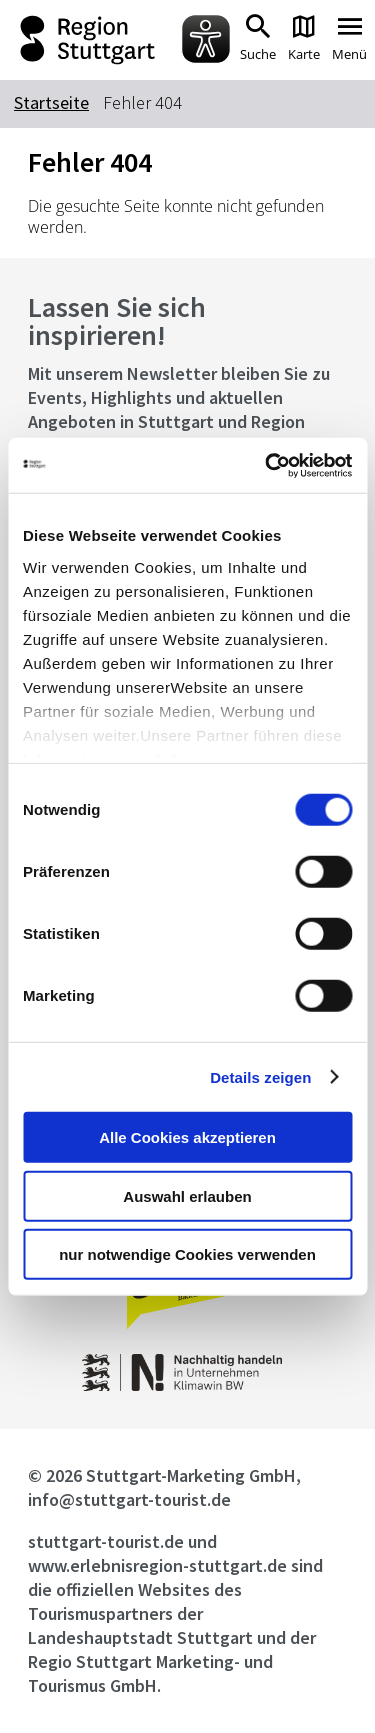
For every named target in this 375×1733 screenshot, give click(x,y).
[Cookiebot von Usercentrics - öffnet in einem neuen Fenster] (267, 465)
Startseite (51, 102)
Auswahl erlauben (187, 1195)
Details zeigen (260, 1076)
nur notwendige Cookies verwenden (187, 1254)
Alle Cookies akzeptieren (187, 1137)
